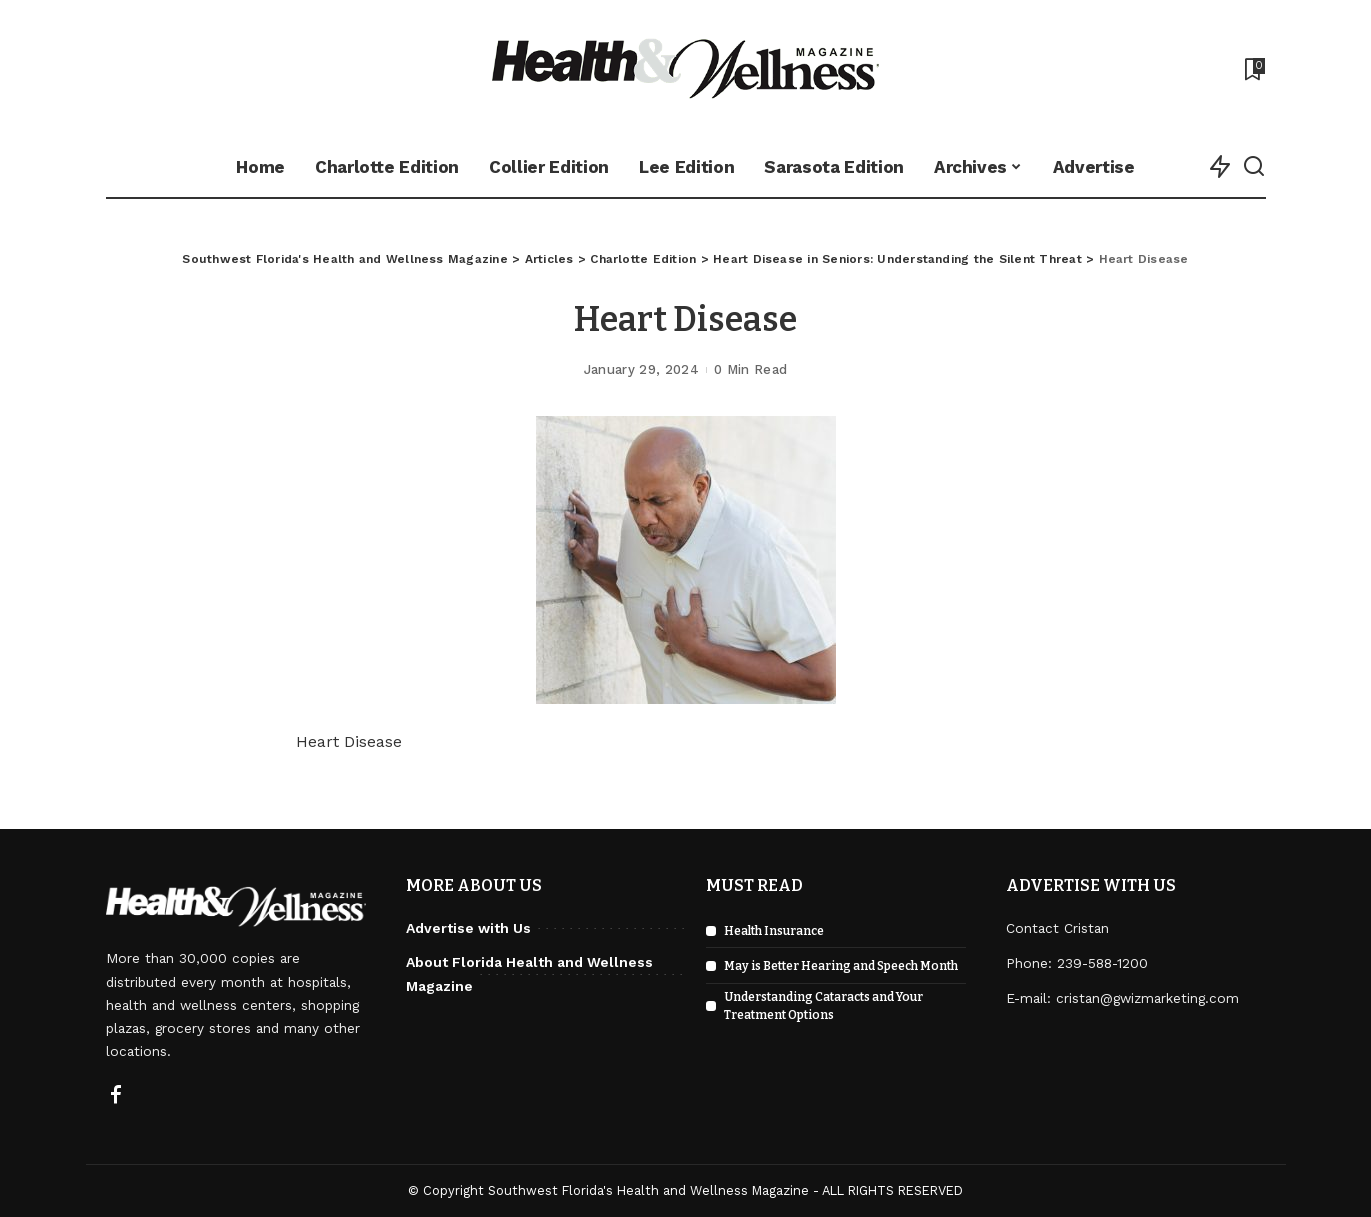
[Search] (1254, 167)
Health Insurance (774, 931)
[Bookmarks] (1253, 69)
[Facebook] (116, 1096)
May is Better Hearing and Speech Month (841, 966)
